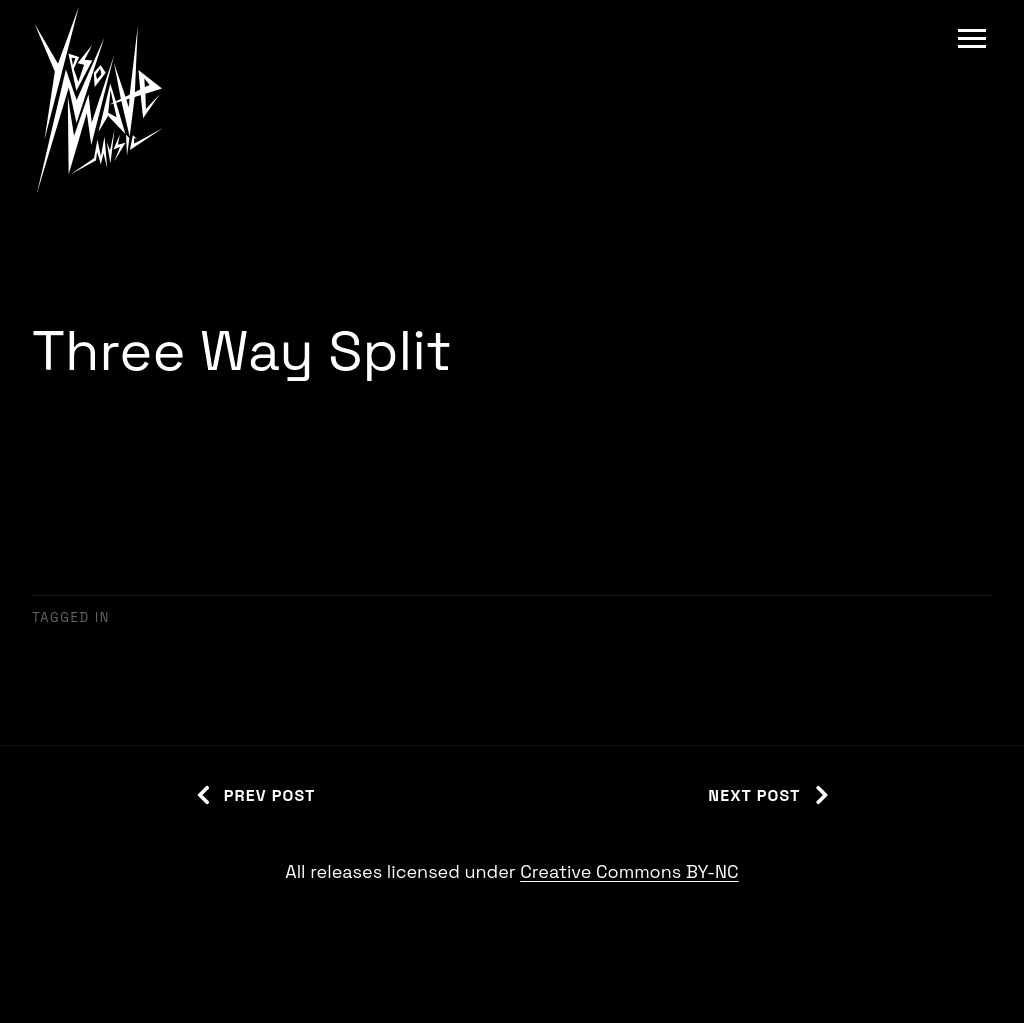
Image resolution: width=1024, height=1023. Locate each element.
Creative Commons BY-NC (629, 871)
